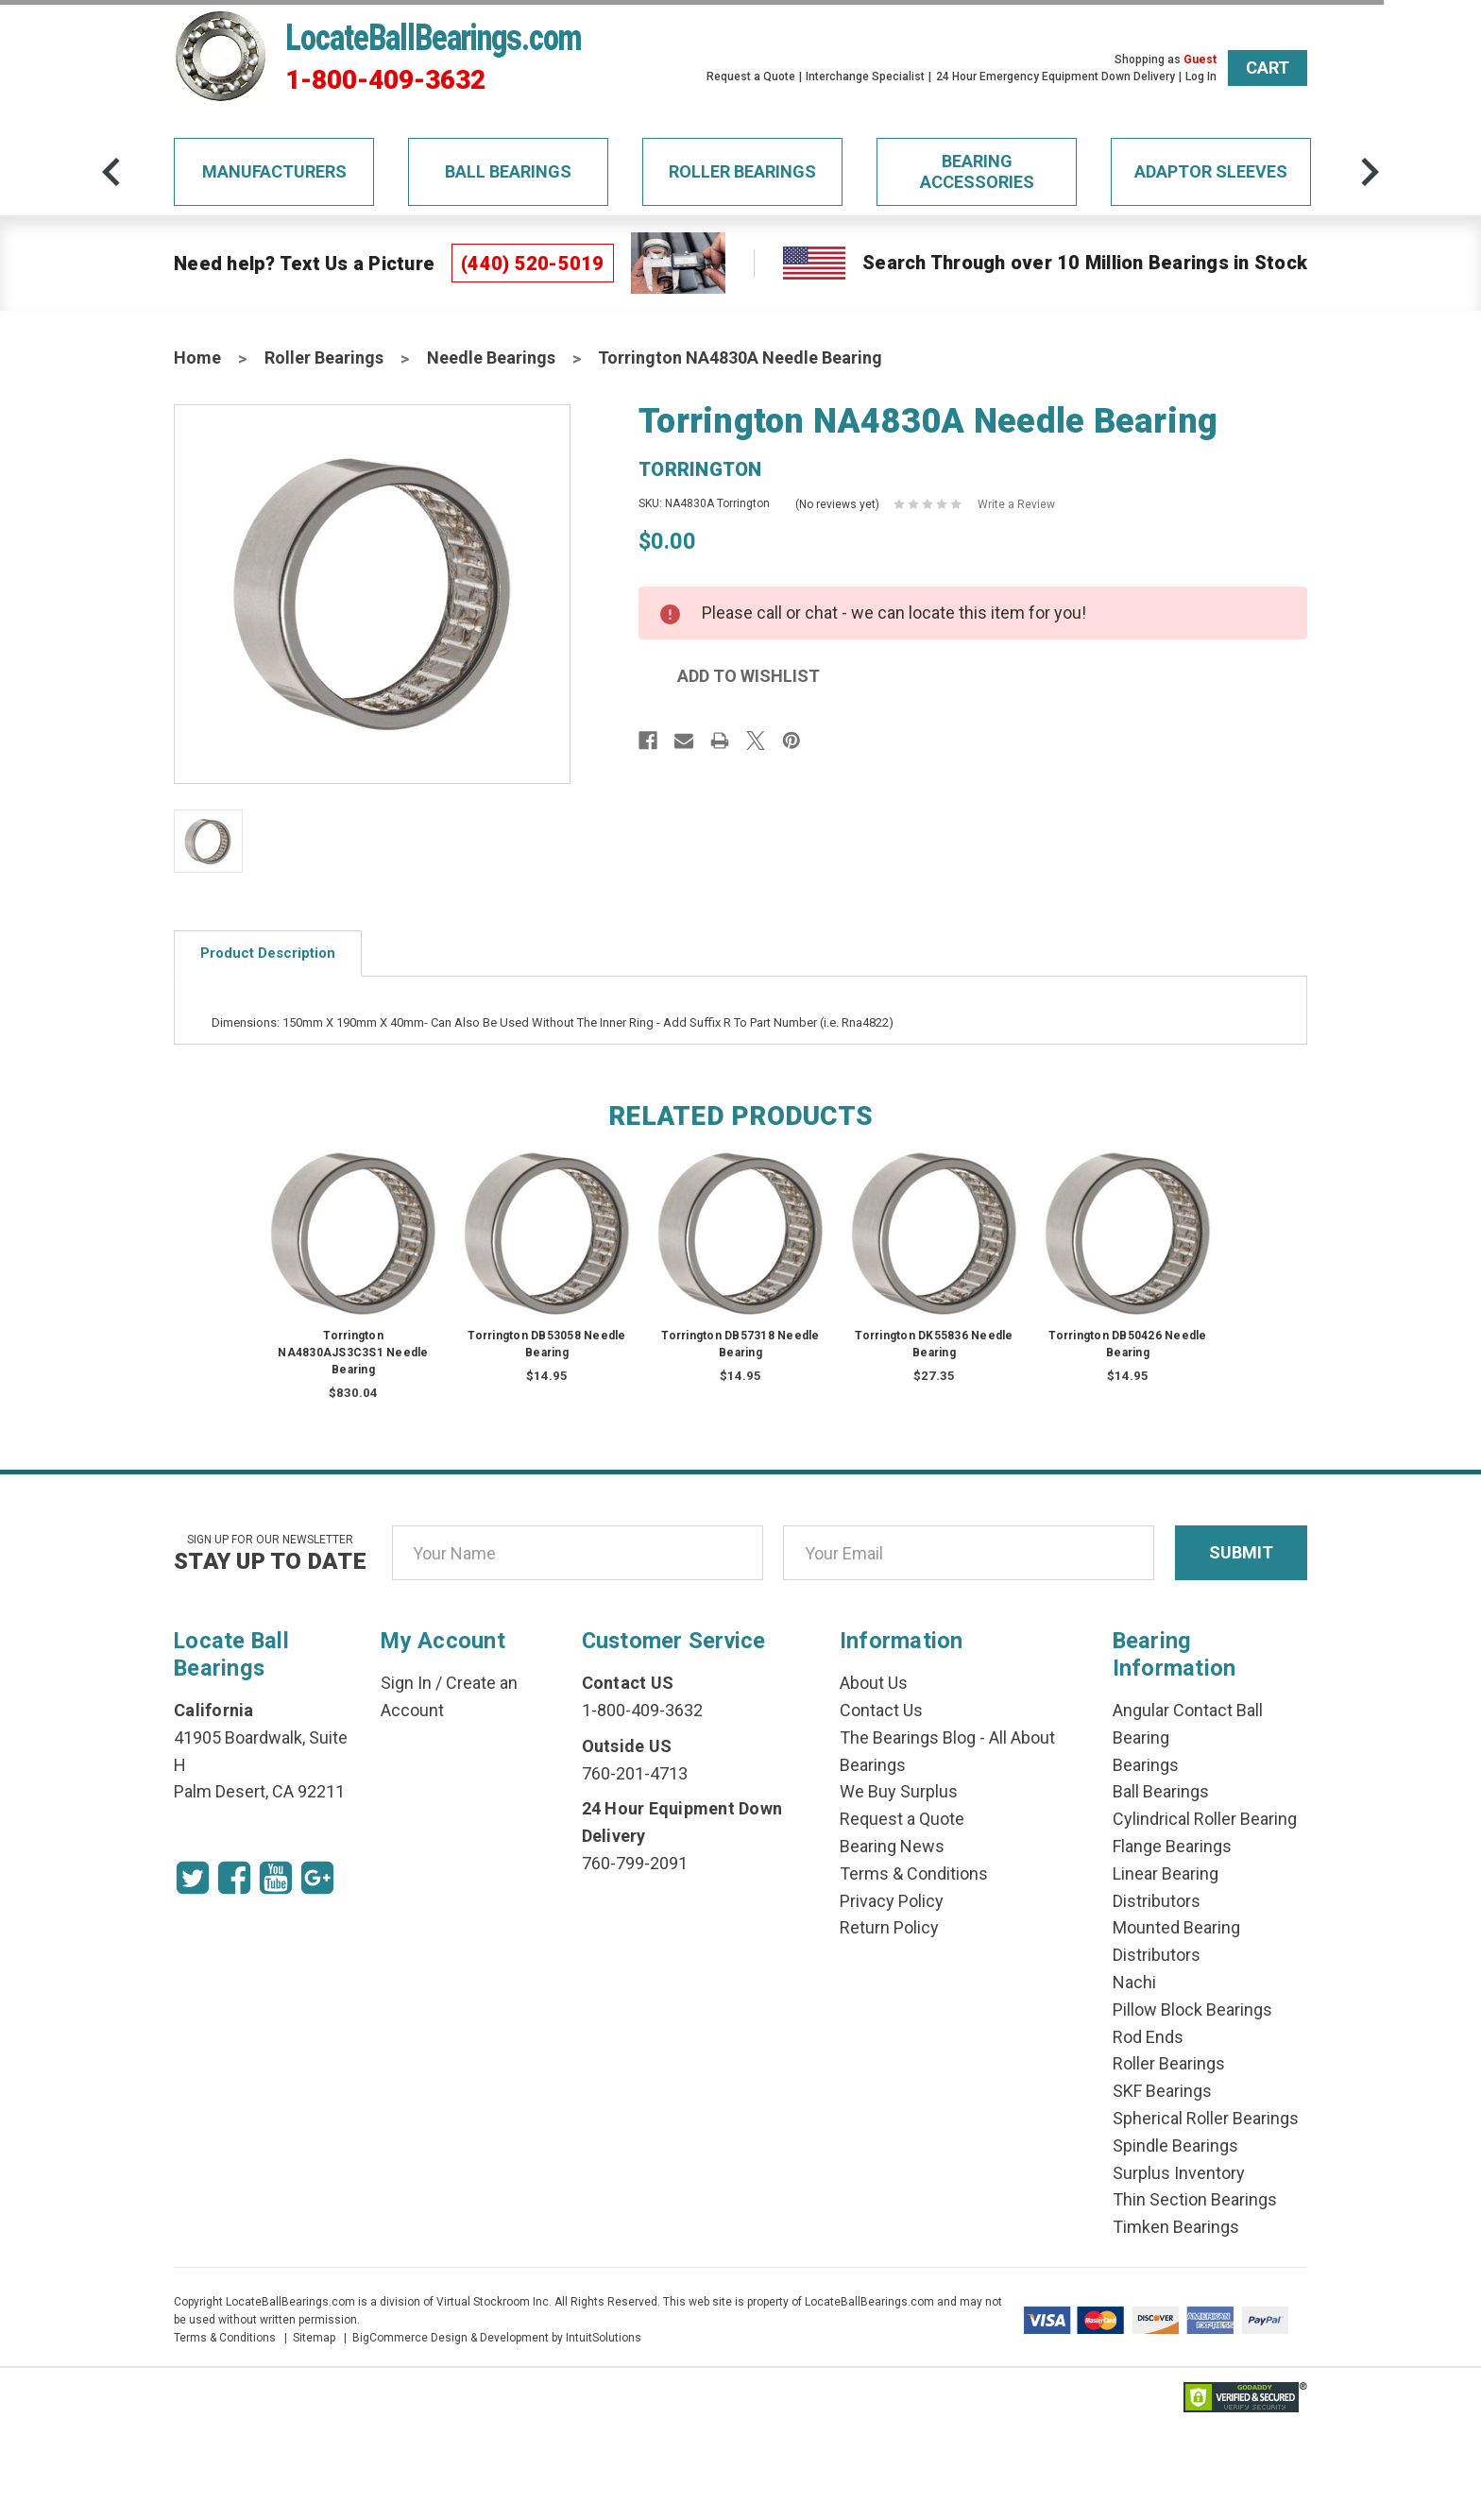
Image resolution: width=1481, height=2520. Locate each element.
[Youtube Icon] (276, 1878)
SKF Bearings (1162, 2091)
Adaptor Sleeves (1210, 171)
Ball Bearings (508, 171)
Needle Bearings (491, 357)
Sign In (406, 1683)
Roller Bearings (742, 171)
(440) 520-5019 (532, 263)
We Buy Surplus (899, 1791)
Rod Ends (1148, 2037)
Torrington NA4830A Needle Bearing (740, 357)
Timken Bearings (1176, 2227)
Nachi (1134, 1982)
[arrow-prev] (111, 172)
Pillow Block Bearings (1192, 2009)
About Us (874, 1683)
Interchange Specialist (865, 76)
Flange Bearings (1172, 1846)
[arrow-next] (1369, 172)
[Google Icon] (317, 1878)
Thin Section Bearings (1195, 2199)
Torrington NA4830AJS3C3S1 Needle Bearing (353, 1352)
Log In (1201, 76)
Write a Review (1016, 504)
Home (197, 357)
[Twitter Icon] (193, 1878)
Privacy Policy (892, 1901)
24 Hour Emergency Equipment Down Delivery (1055, 76)
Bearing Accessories (977, 171)
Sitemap (314, 2337)
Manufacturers (274, 171)
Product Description (267, 953)
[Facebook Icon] (234, 1878)
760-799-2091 (635, 1863)
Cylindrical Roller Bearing (1205, 1819)
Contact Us (881, 1710)
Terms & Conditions (914, 1873)
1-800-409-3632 (385, 80)
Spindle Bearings (1175, 2145)
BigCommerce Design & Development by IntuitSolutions (496, 2337)
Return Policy (889, 1927)
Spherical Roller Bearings (1206, 2118)
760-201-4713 (635, 1773)
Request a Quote (750, 76)
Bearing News (892, 1846)
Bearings (1146, 1765)
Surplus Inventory (1179, 2173)
